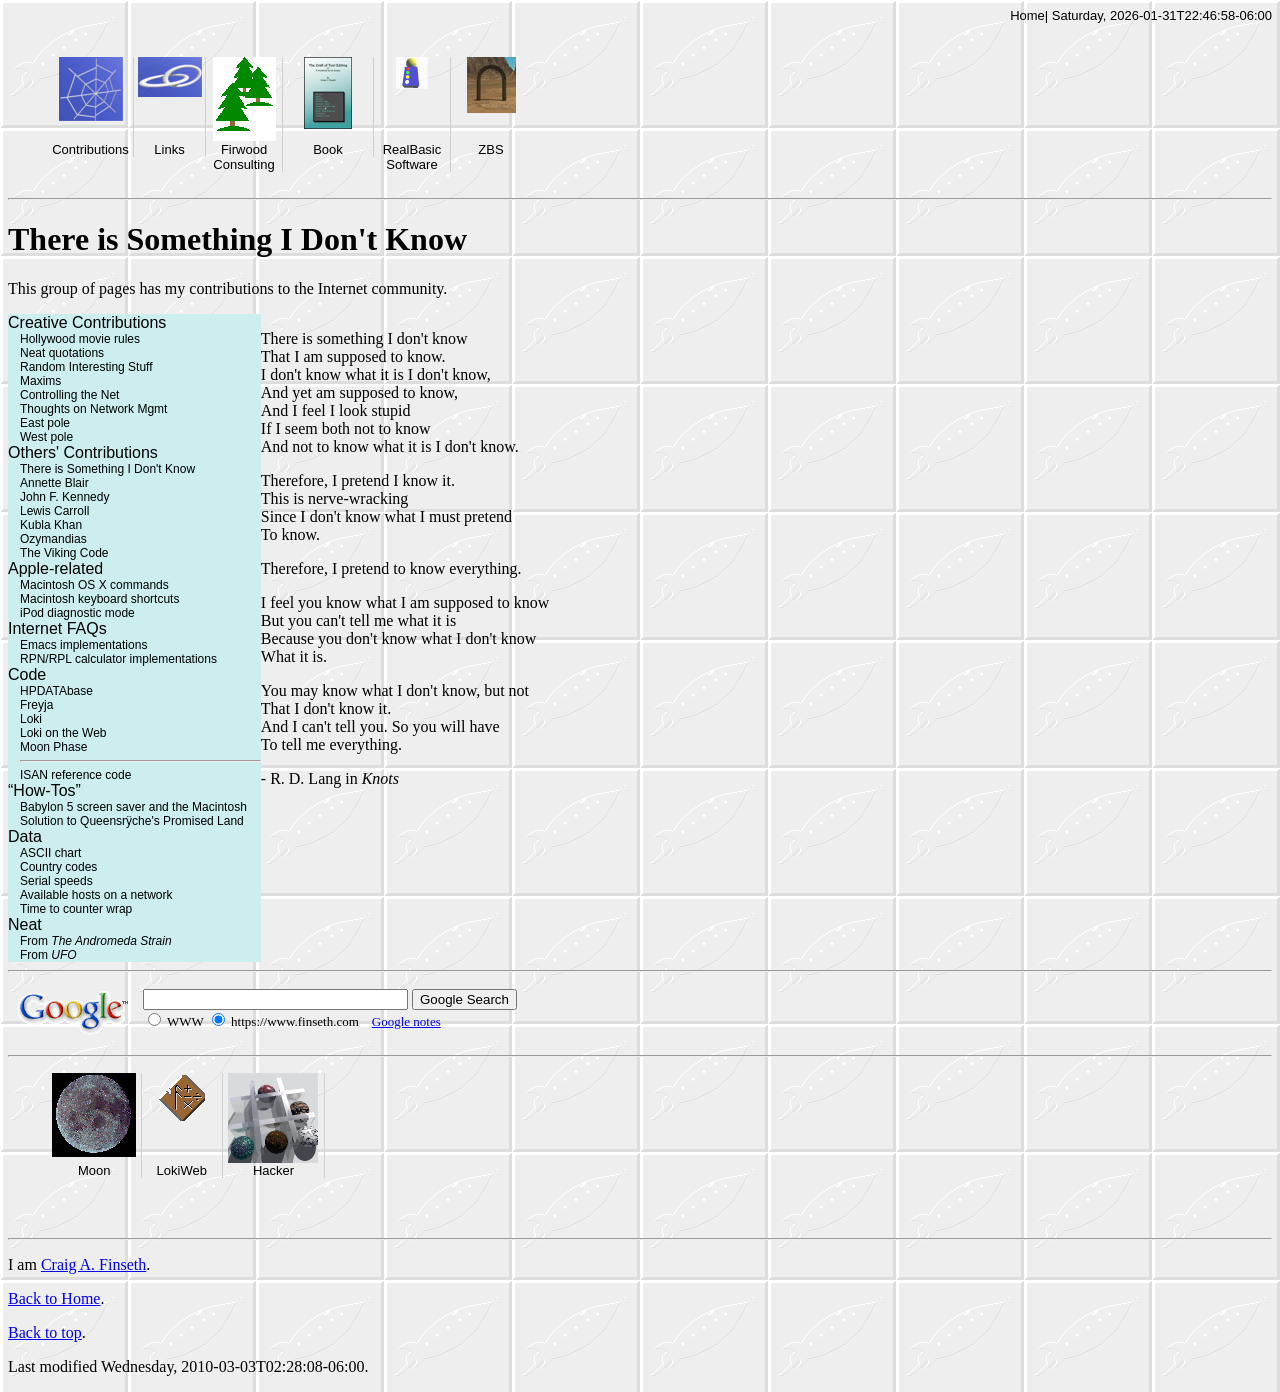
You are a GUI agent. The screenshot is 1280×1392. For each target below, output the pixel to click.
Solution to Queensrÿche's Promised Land (132, 821)
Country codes (58, 867)
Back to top (45, 1332)
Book (328, 149)
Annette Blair (54, 483)
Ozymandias (53, 539)
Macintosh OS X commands (94, 585)
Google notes (406, 1021)
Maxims (40, 381)
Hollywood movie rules (80, 339)
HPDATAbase (56, 691)
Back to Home (54, 1298)
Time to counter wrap (76, 909)
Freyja (36, 705)
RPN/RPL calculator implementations (118, 659)
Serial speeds (56, 881)
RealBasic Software (412, 157)
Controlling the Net (69, 395)
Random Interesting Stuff (86, 367)
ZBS (490, 149)
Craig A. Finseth (93, 1264)
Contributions (90, 149)
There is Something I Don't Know (107, 469)
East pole (45, 423)
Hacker (273, 1170)
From (96, 941)
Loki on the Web (63, 733)
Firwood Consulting (243, 157)
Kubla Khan (51, 525)
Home (1027, 15)
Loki (31, 719)
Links (169, 149)
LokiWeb (182, 1170)
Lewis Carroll (54, 511)
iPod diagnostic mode (77, 613)
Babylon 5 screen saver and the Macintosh (133, 807)
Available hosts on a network (96, 895)
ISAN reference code (75, 775)
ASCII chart (50, 853)
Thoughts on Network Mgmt (93, 409)
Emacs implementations (83, 645)
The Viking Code (64, 553)
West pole (46, 437)
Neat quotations (62, 353)
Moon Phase (53, 747)
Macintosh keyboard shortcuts (99, 599)
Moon (94, 1170)
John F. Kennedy (64, 497)
